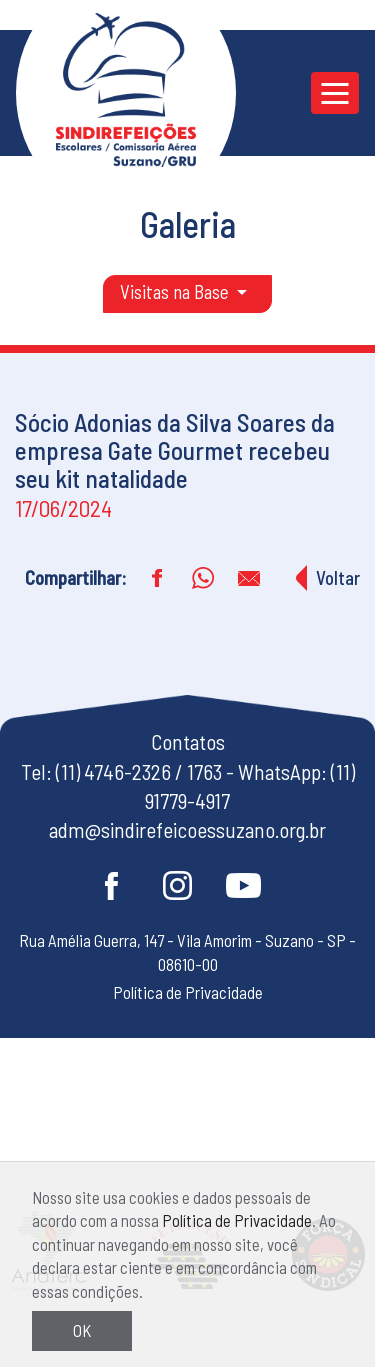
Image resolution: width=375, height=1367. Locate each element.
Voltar (338, 577)
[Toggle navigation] (335, 93)
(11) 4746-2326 (113, 771)
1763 (204, 771)
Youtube (244, 886)
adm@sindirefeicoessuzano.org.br (187, 829)
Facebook (112, 886)
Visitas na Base (176, 291)
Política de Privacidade (237, 1220)
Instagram (178, 886)
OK (82, 1330)
